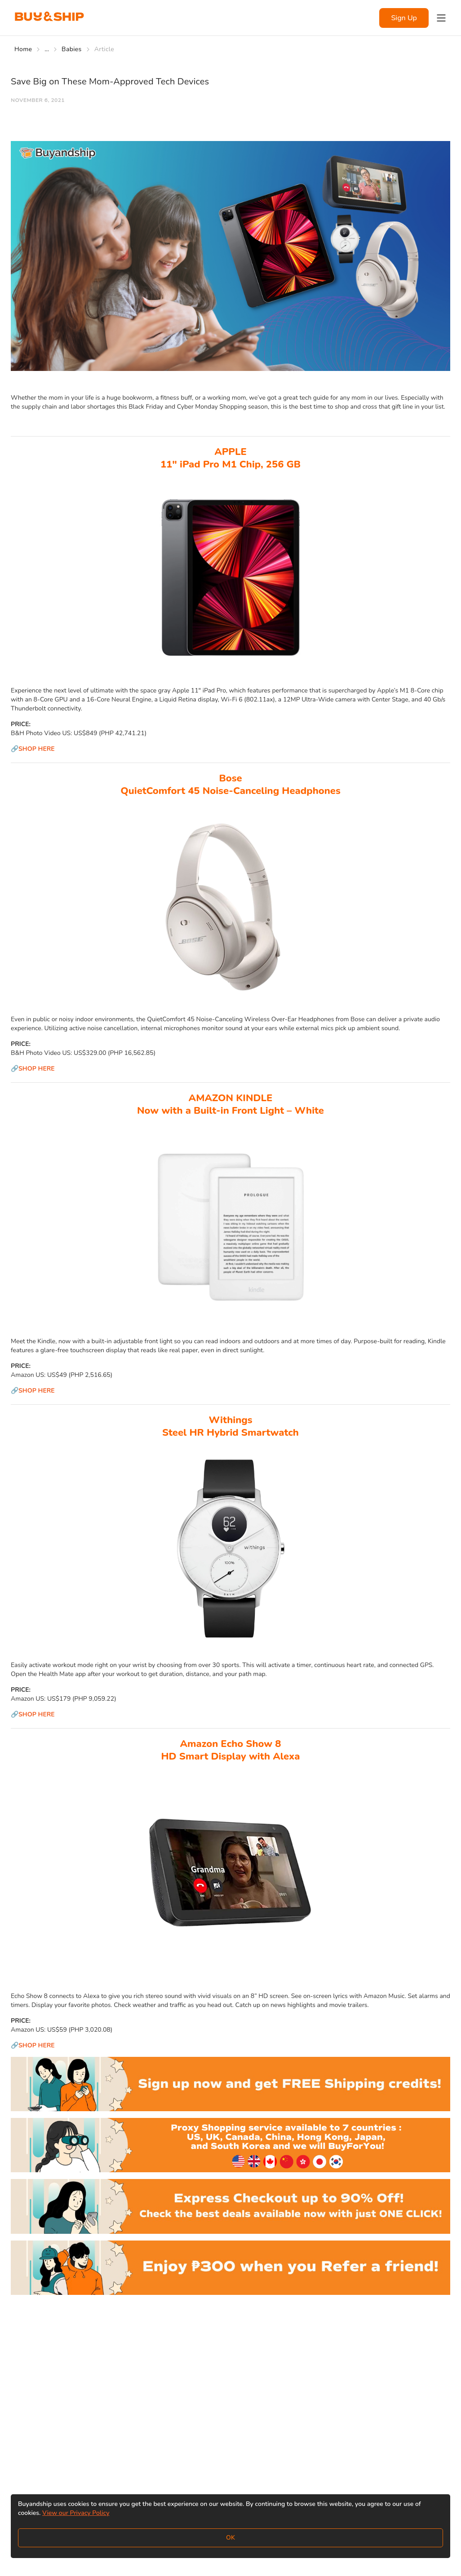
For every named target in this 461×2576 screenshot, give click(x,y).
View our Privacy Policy (75, 2513)
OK (230, 2537)
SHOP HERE (36, 749)
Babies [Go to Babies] (72, 49)
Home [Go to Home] (23, 49)
